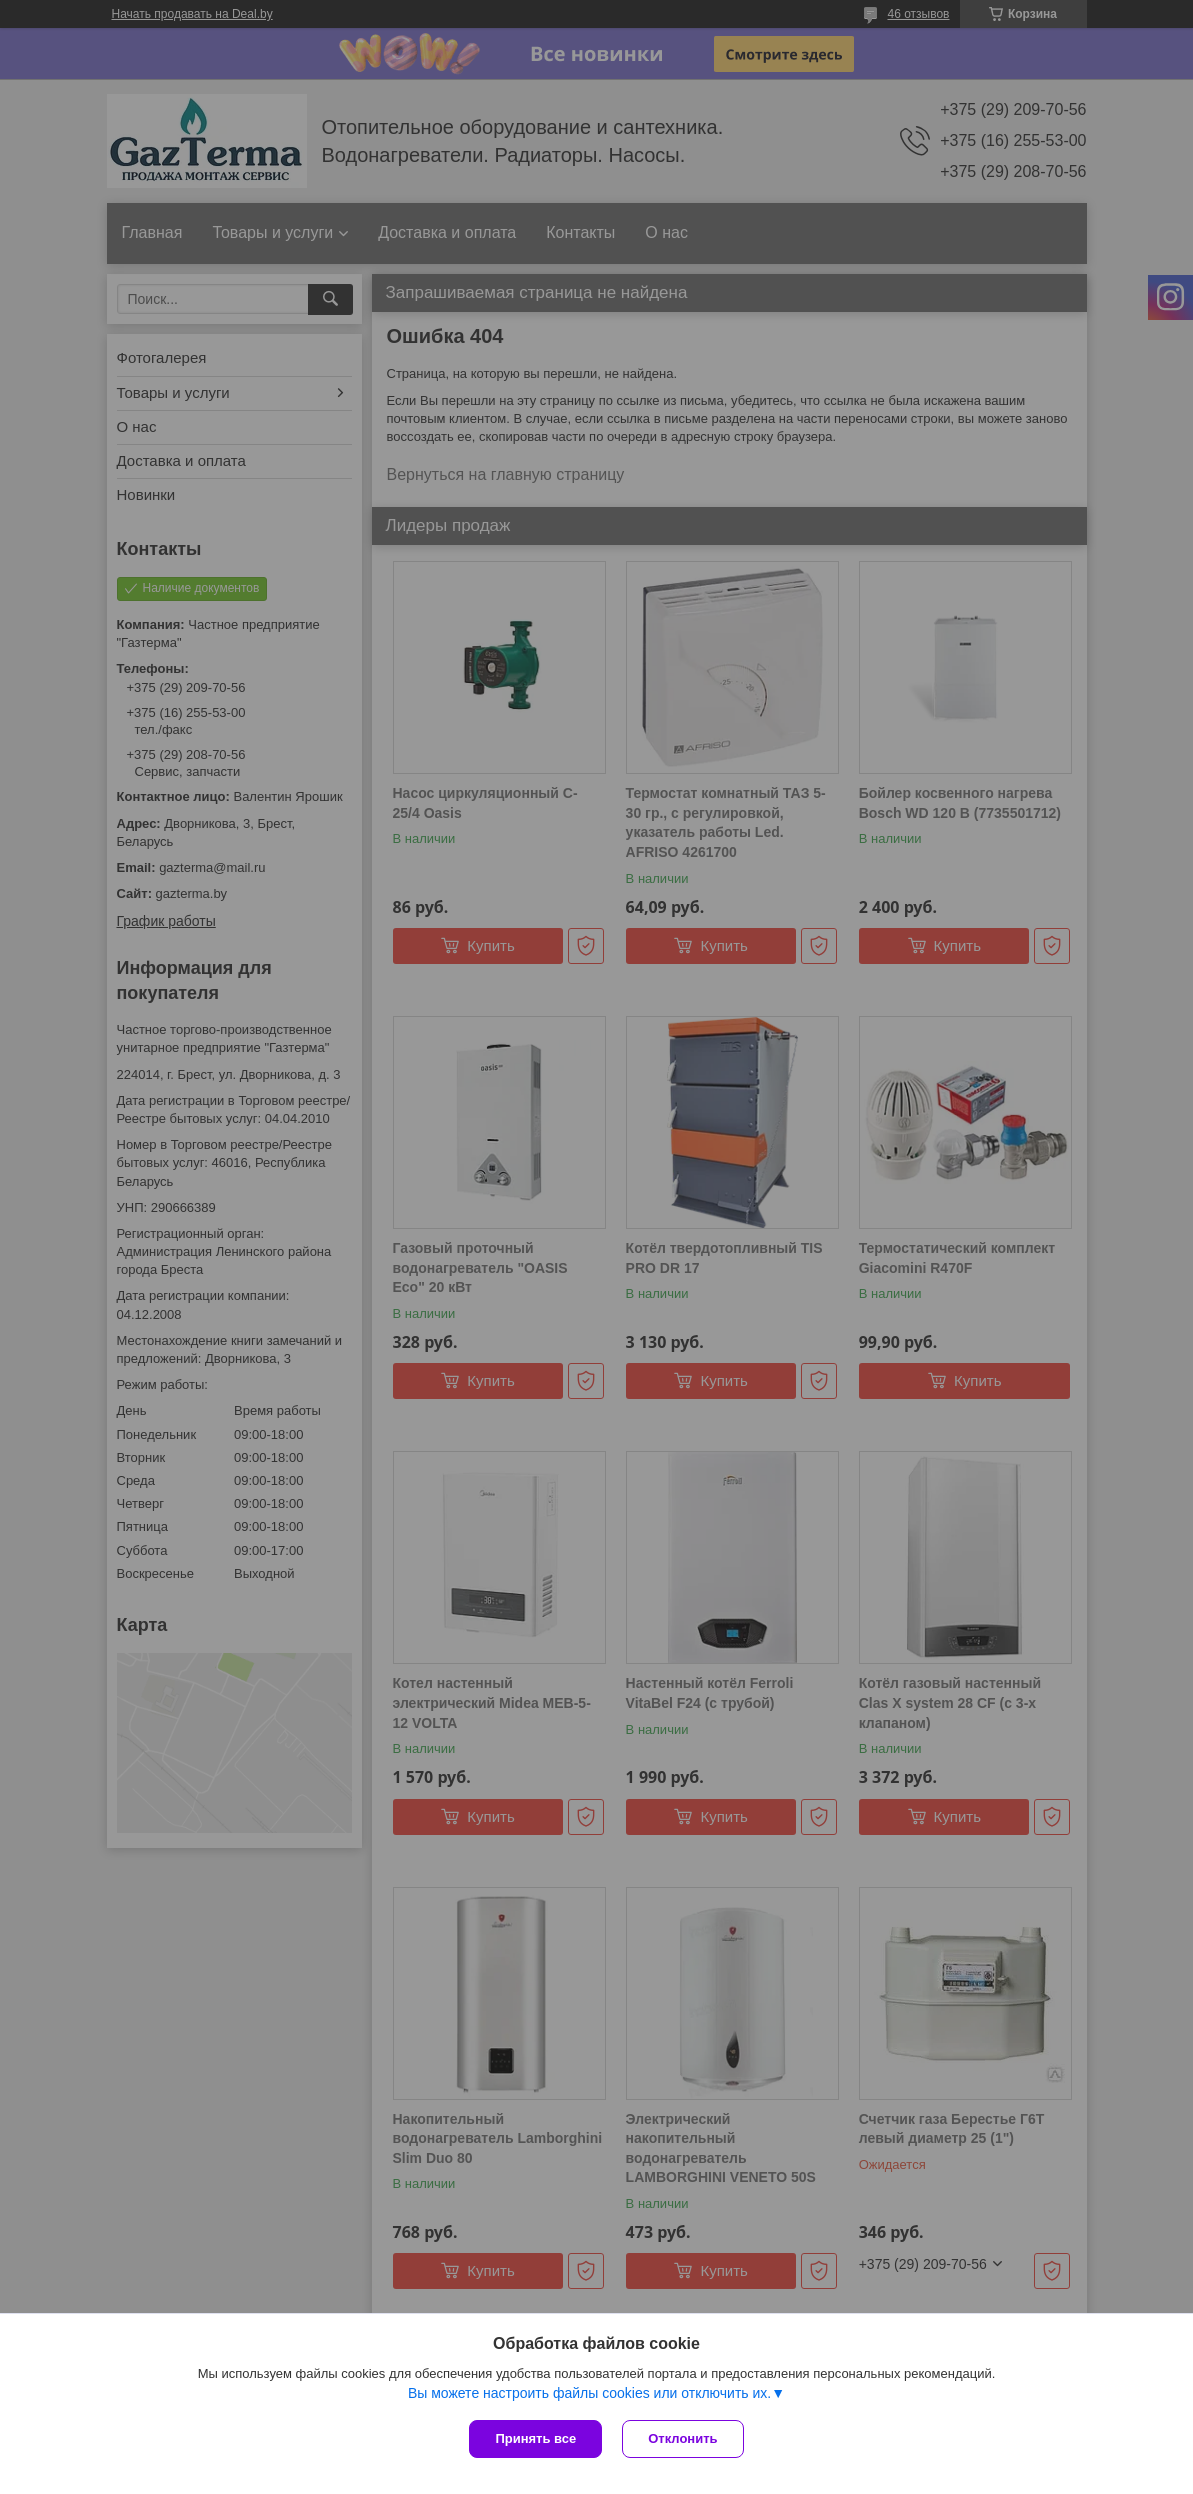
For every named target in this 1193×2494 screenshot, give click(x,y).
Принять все (535, 2438)
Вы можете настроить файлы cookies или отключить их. (589, 2393)
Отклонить (682, 2438)
